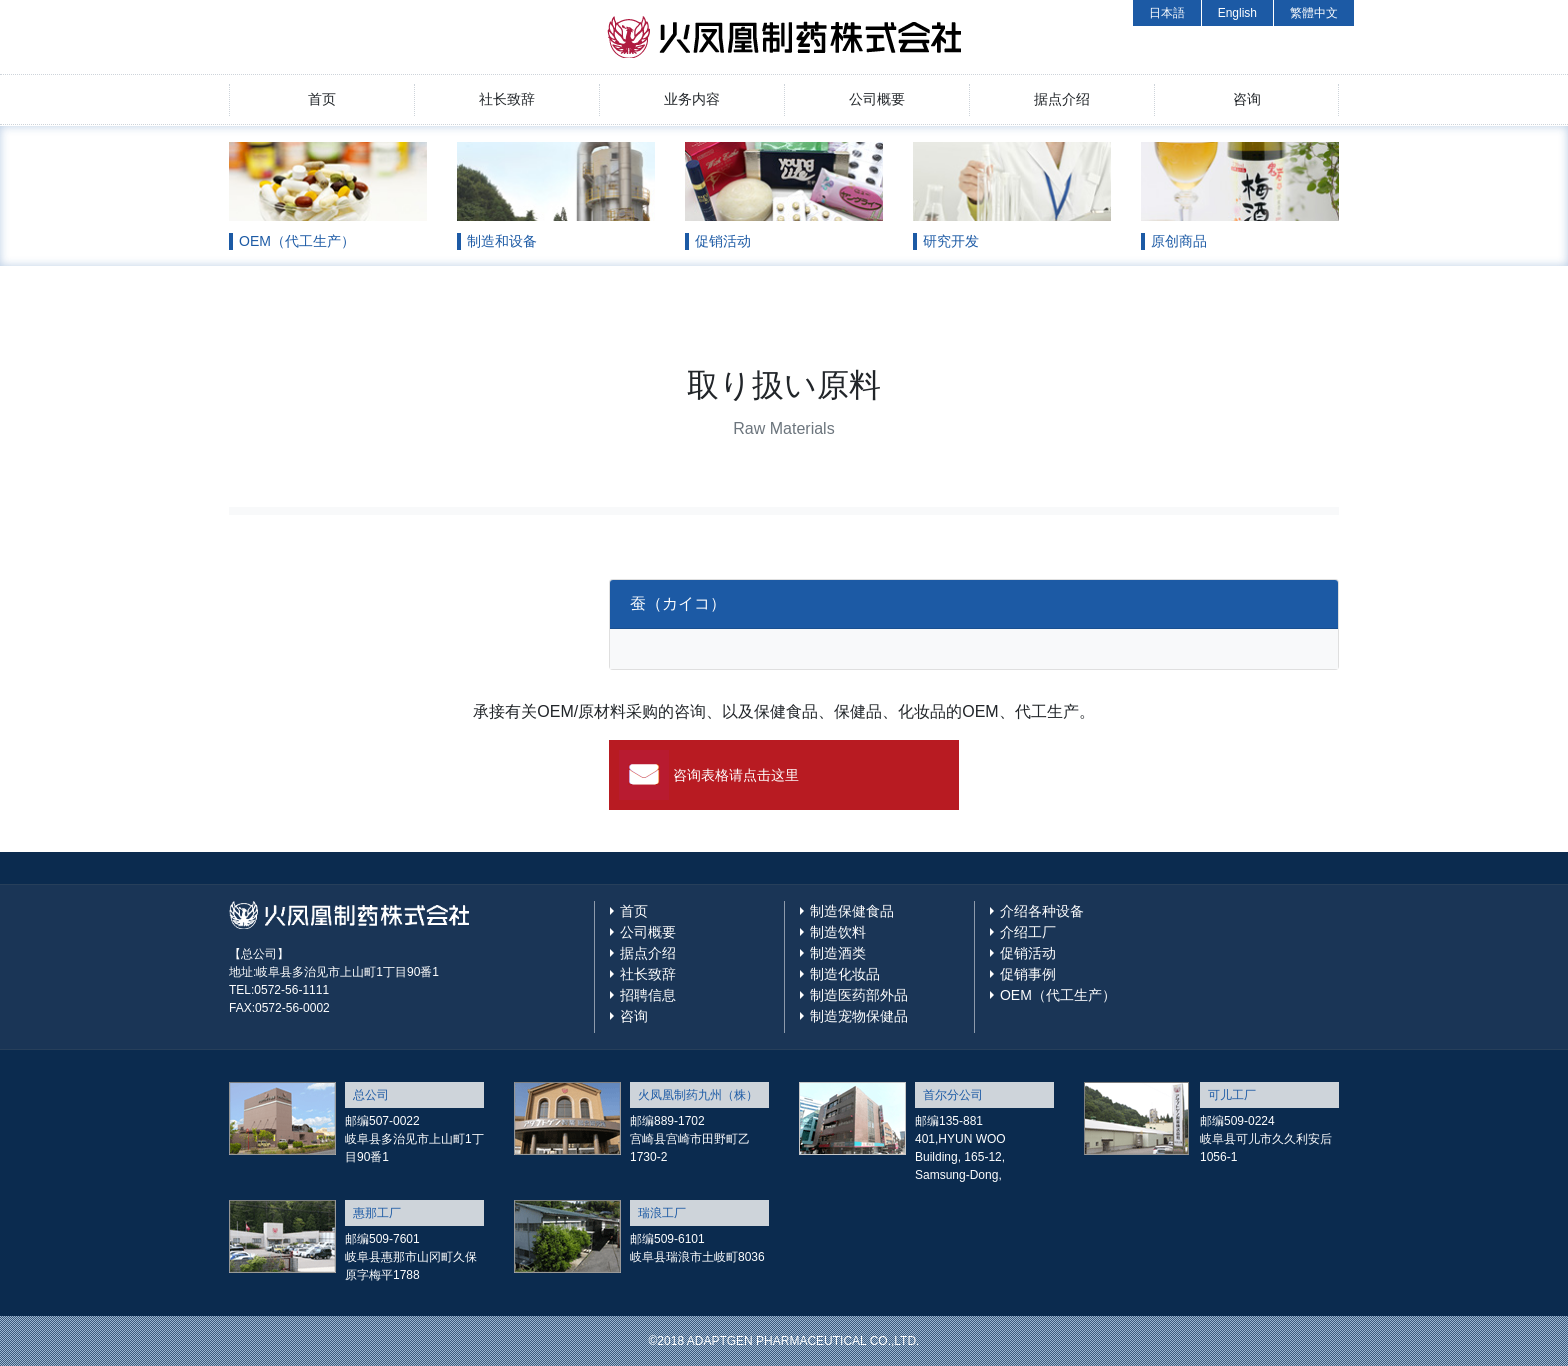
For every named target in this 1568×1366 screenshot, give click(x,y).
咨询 (1247, 99)
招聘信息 (648, 995)
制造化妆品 (845, 974)
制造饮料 (838, 932)
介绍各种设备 (1042, 911)
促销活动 (1028, 953)
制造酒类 (838, 953)
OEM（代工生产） (1058, 995)
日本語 (1167, 13)
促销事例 (1028, 974)
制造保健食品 (852, 911)
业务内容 (692, 99)
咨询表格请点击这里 (736, 775)
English (1237, 13)
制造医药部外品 (859, 995)
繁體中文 (1314, 13)
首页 (322, 99)
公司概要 (877, 99)
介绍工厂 (1028, 932)
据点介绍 (1062, 99)
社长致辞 (507, 99)
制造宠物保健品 (859, 1016)
